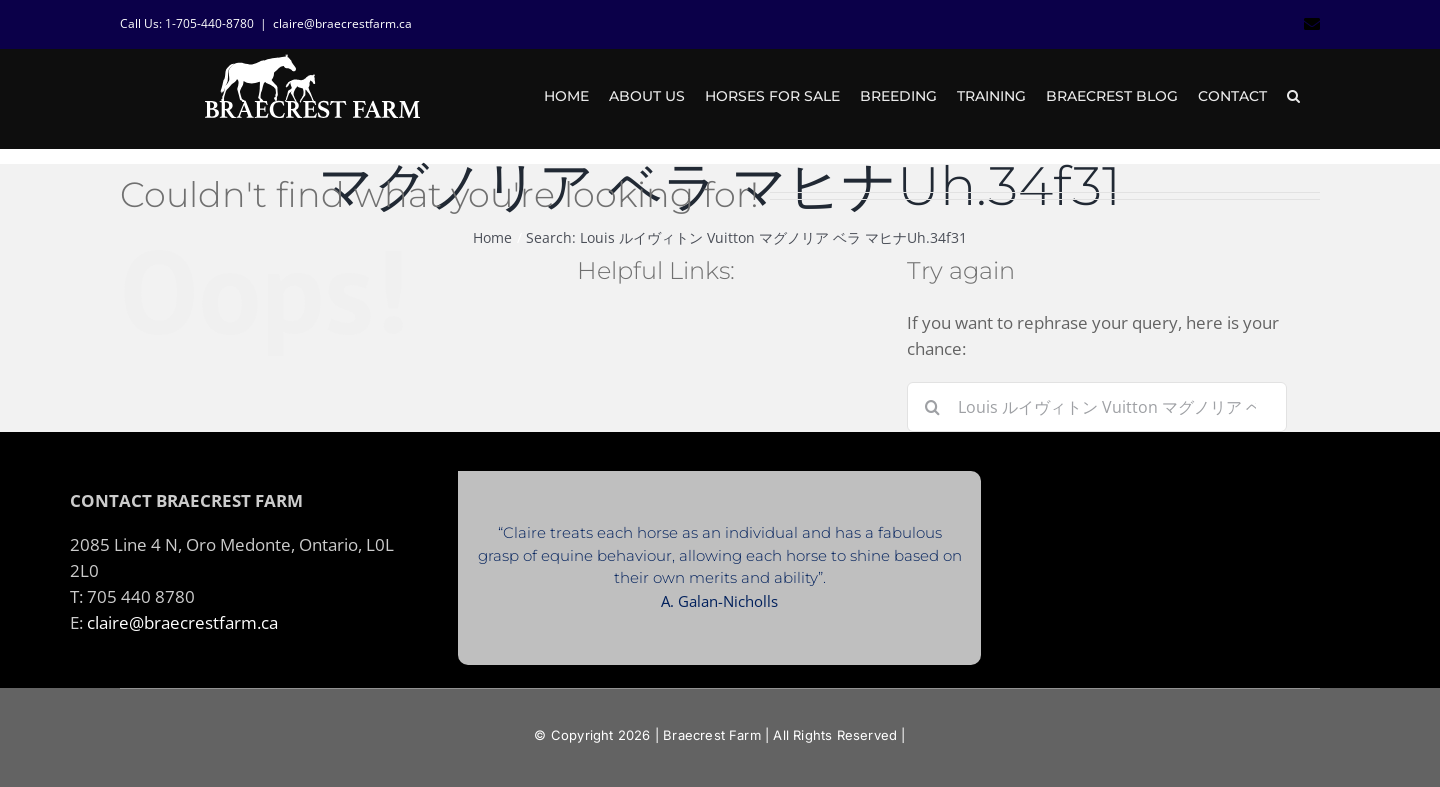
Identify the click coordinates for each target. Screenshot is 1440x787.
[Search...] (1097, 407)
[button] (1293, 96)
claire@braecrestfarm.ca (342, 23)
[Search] (932, 407)
